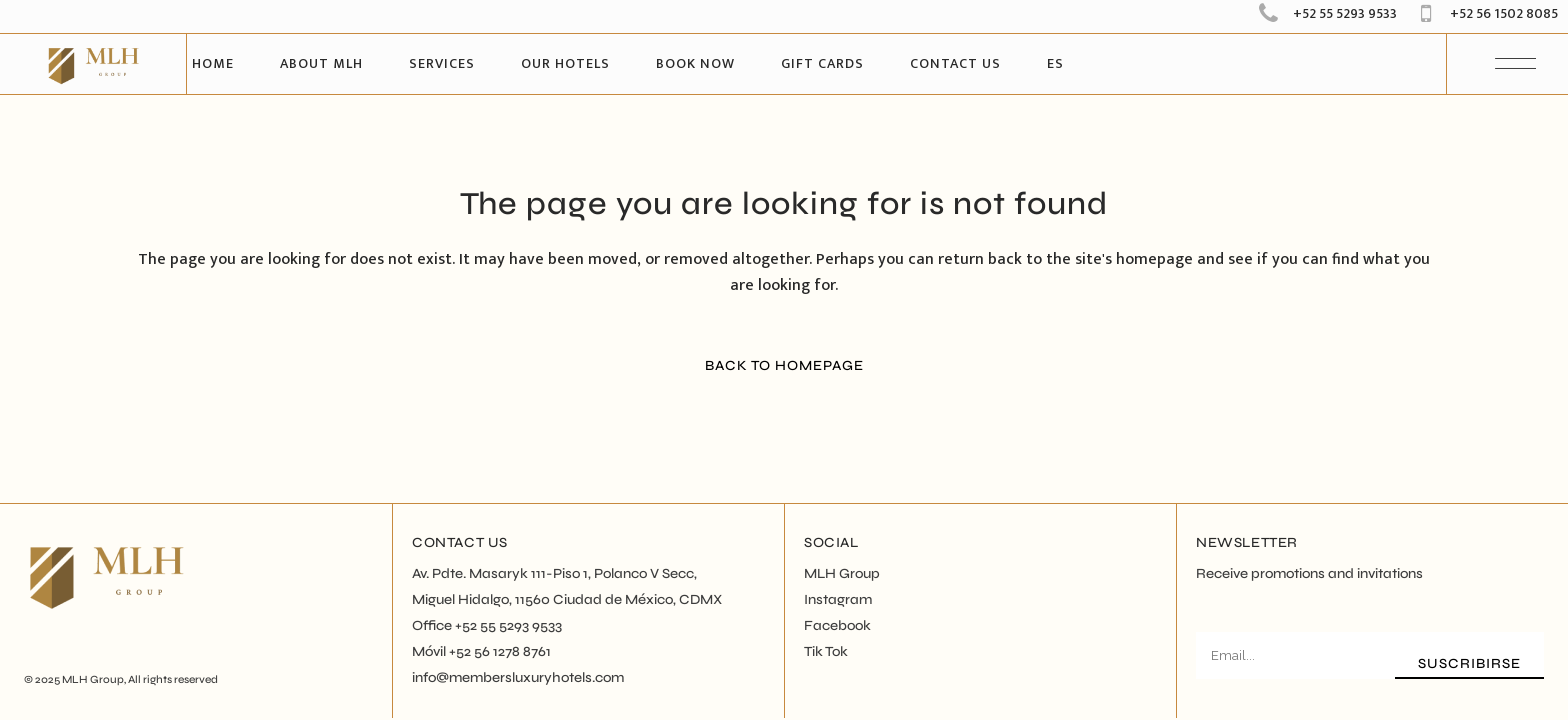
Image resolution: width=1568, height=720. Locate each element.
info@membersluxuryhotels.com (518, 677)
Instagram (838, 599)
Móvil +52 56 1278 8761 (481, 651)
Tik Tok (826, 651)
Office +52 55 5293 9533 (487, 625)
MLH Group (93, 679)
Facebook (837, 625)
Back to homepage (784, 365)
